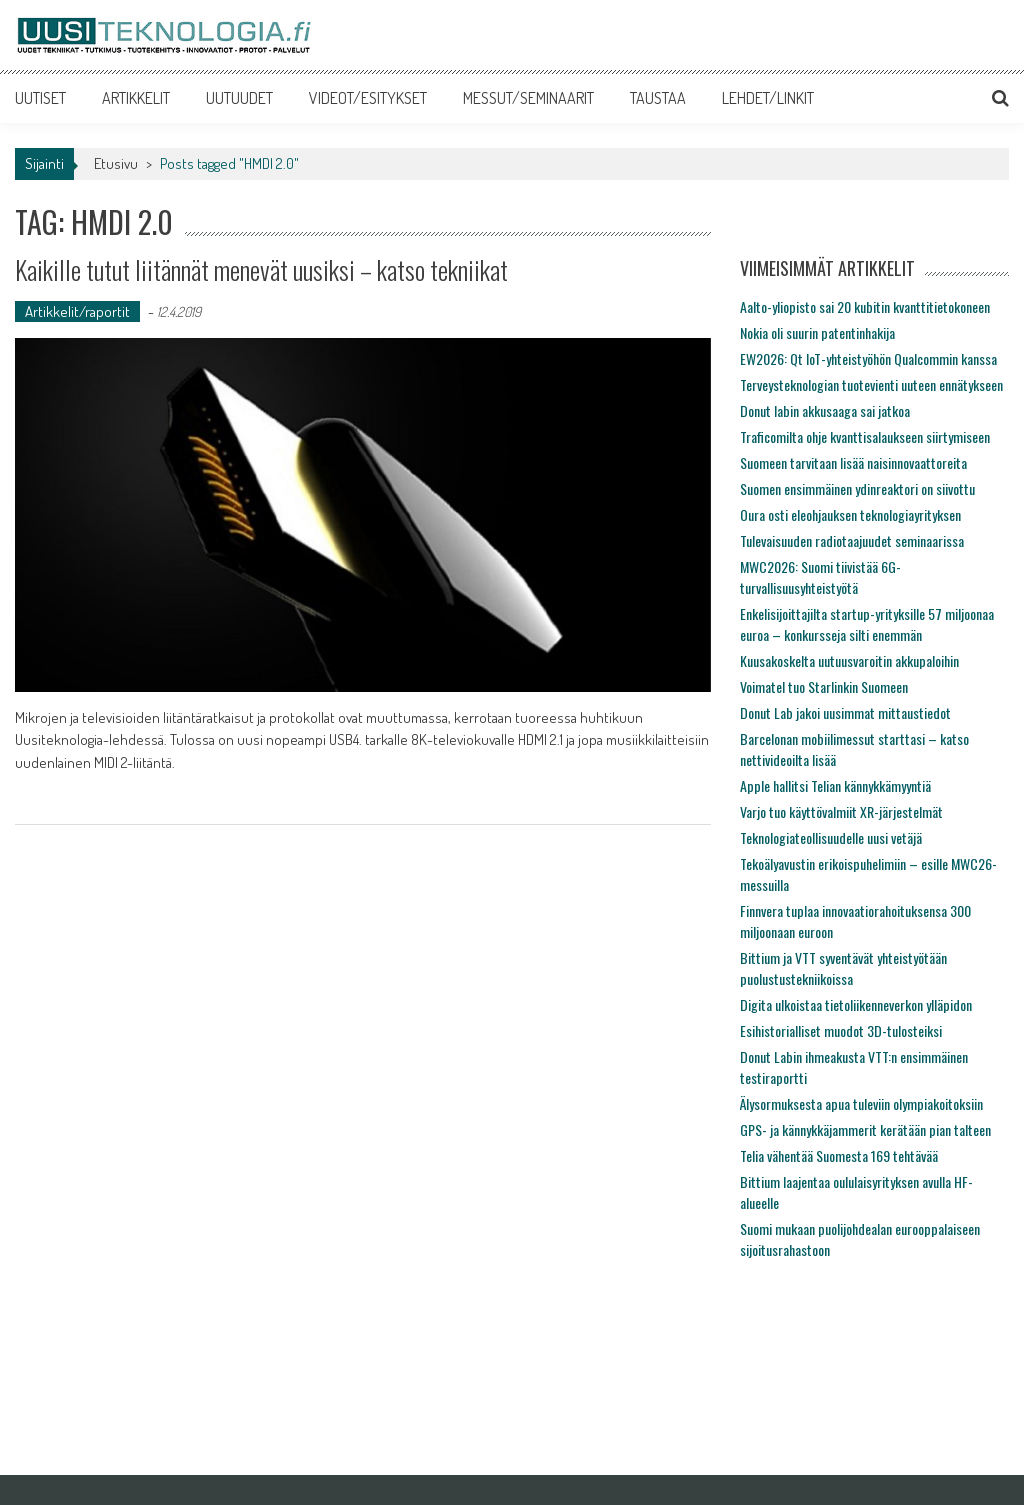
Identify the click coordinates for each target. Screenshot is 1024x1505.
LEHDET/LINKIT (768, 98)
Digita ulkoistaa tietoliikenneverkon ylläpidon (856, 1004)
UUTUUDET (239, 98)
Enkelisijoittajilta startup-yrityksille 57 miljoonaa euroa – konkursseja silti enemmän (867, 624)
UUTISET (40, 98)
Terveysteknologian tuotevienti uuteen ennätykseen (871, 384)
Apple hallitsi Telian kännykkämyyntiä (835, 785)
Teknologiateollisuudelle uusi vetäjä (831, 837)
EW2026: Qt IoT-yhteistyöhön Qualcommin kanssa (868, 358)
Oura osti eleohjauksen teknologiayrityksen (850, 514)
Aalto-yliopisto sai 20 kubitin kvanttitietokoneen (865, 306)
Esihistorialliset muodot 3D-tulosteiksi (841, 1030)
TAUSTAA (658, 98)
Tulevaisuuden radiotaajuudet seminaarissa (852, 540)
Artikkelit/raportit (77, 311)
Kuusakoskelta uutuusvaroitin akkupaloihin (849, 660)
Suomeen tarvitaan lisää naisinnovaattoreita (853, 462)
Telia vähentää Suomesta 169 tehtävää (839, 1155)
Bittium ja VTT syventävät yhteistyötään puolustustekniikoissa (843, 968)
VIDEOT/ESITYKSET (368, 98)
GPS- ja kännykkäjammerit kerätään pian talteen (865, 1129)
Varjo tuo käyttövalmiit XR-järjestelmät (841, 811)
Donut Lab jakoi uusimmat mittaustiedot (845, 712)
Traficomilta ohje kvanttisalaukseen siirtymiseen (865, 436)
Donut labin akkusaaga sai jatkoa (825, 410)
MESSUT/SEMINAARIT (528, 98)
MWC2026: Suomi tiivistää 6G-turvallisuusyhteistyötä (820, 577)
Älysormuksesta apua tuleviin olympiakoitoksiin (861, 1103)
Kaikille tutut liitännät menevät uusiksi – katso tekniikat (261, 269)
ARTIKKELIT (136, 98)
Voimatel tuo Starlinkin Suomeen (824, 686)
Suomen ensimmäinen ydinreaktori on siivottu (857, 488)
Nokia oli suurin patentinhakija (817, 332)
